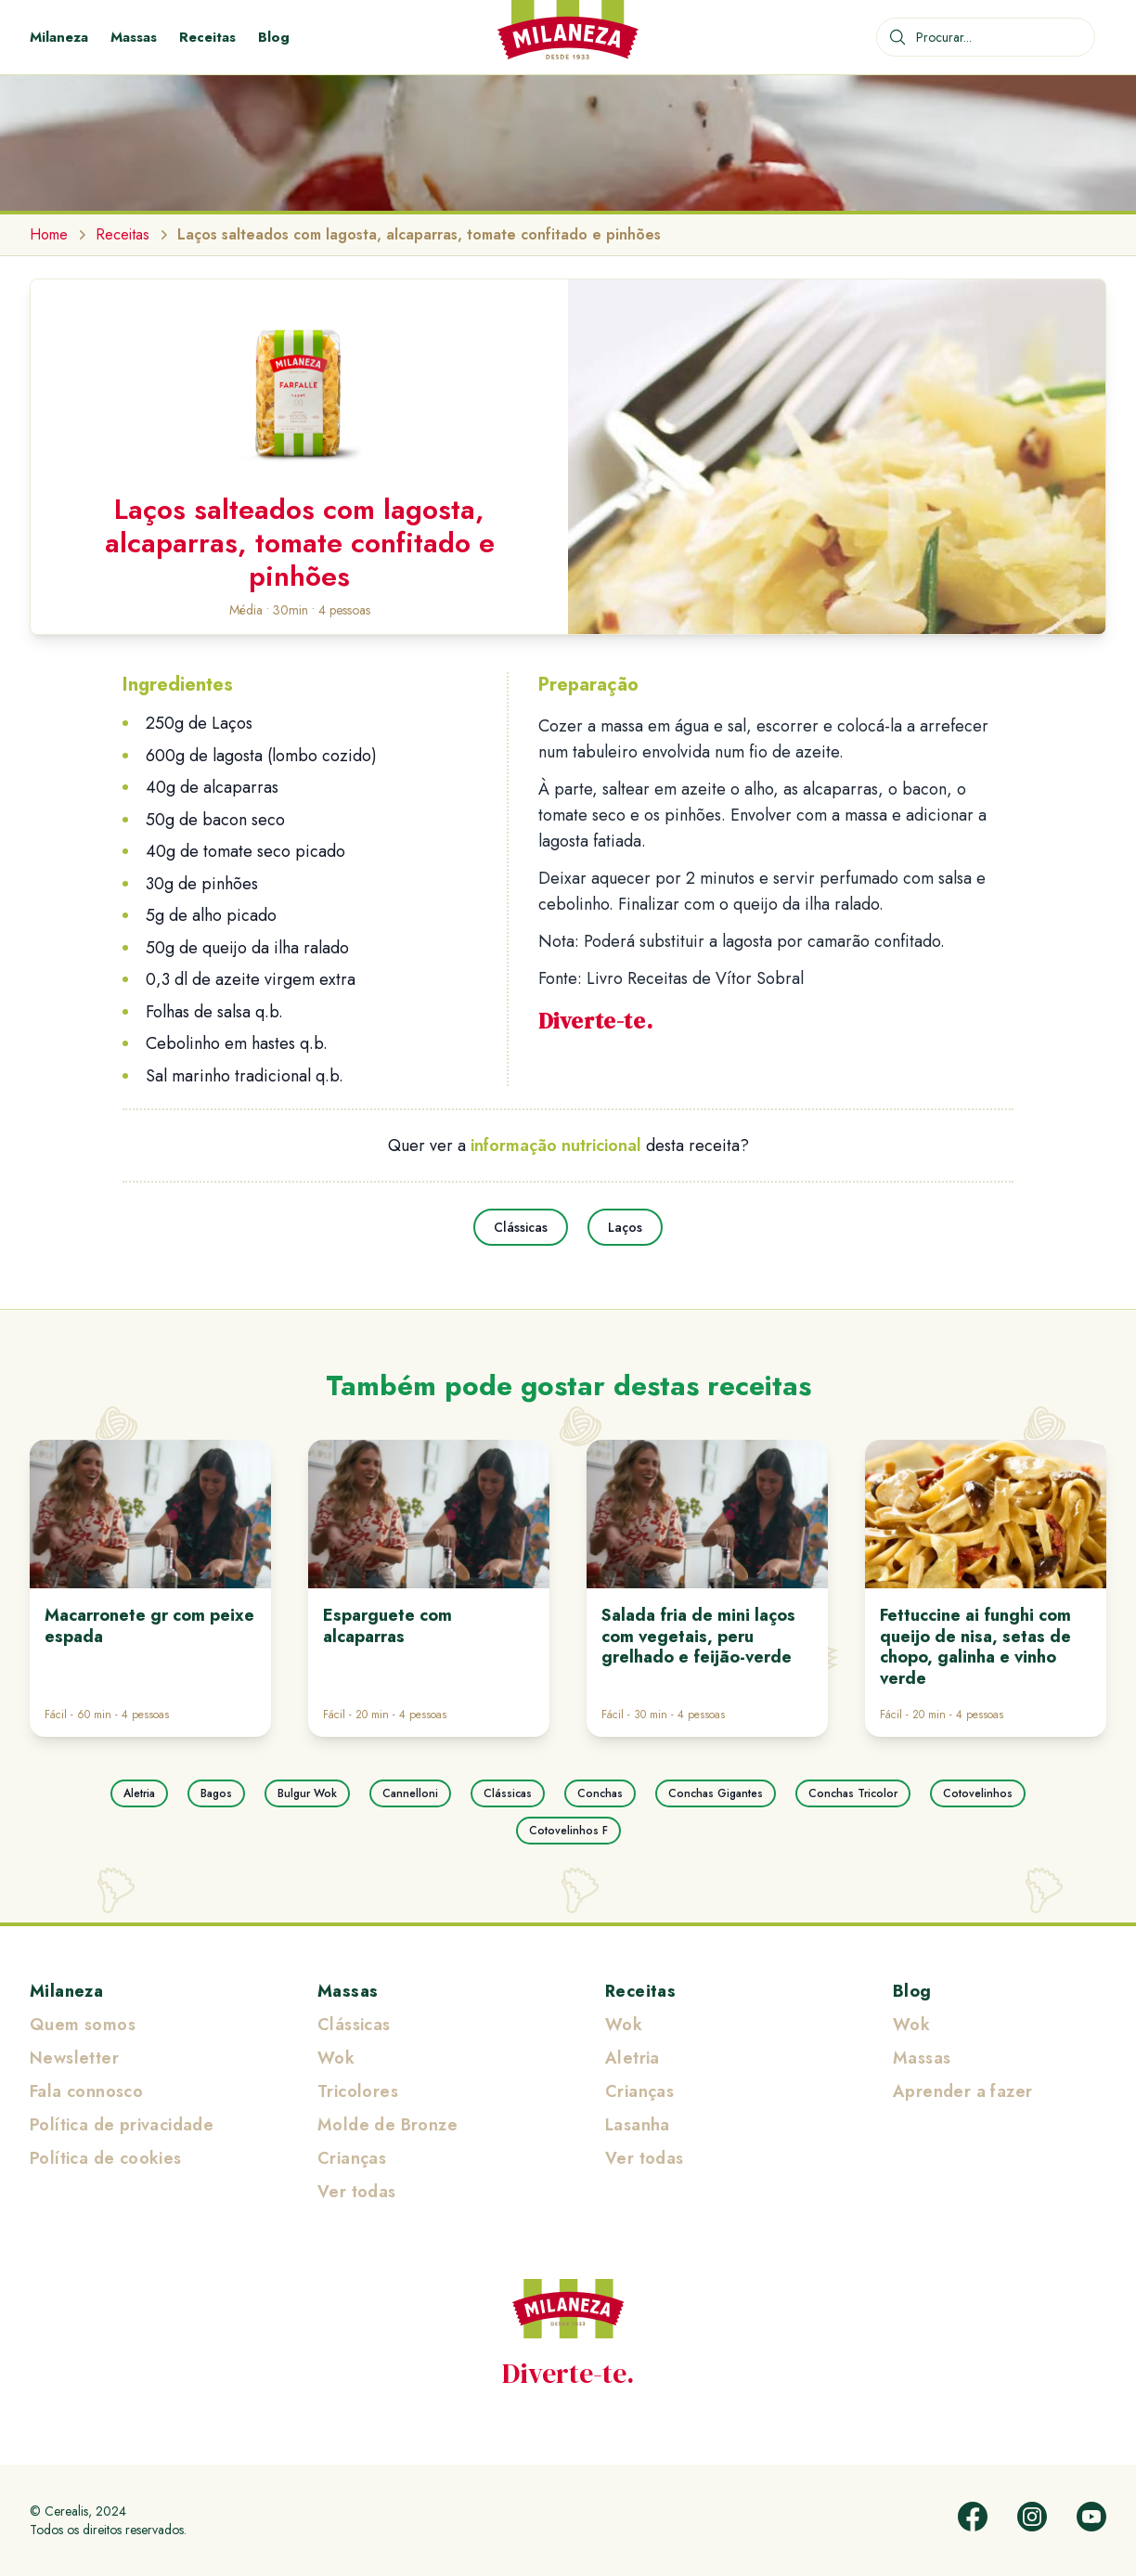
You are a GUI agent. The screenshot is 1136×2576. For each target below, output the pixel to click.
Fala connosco (86, 2091)
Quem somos (83, 2025)
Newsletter (74, 2058)
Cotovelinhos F (568, 1830)
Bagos (216, 1793)
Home (49, 234)
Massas (133, 37)
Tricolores (357, 2091)
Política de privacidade (121, 2125)
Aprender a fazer (962, 2091)
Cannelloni (410, 1793)
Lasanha (637, 2125)
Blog (274, 37)
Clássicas (521, 1227)
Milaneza (59, 37)
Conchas (600, 1793)
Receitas (207, 37)
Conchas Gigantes (715, 1793)
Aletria (139, 1793)
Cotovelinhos (978, 1793)
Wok (336, 2058)
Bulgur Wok (307, 1793)
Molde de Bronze (387, 2125)
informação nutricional (556, 1145)
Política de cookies (106, 2158)
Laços (625, 1227)
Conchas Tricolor (852, 1793)
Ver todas (356, 2192)
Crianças (351, 2158)
